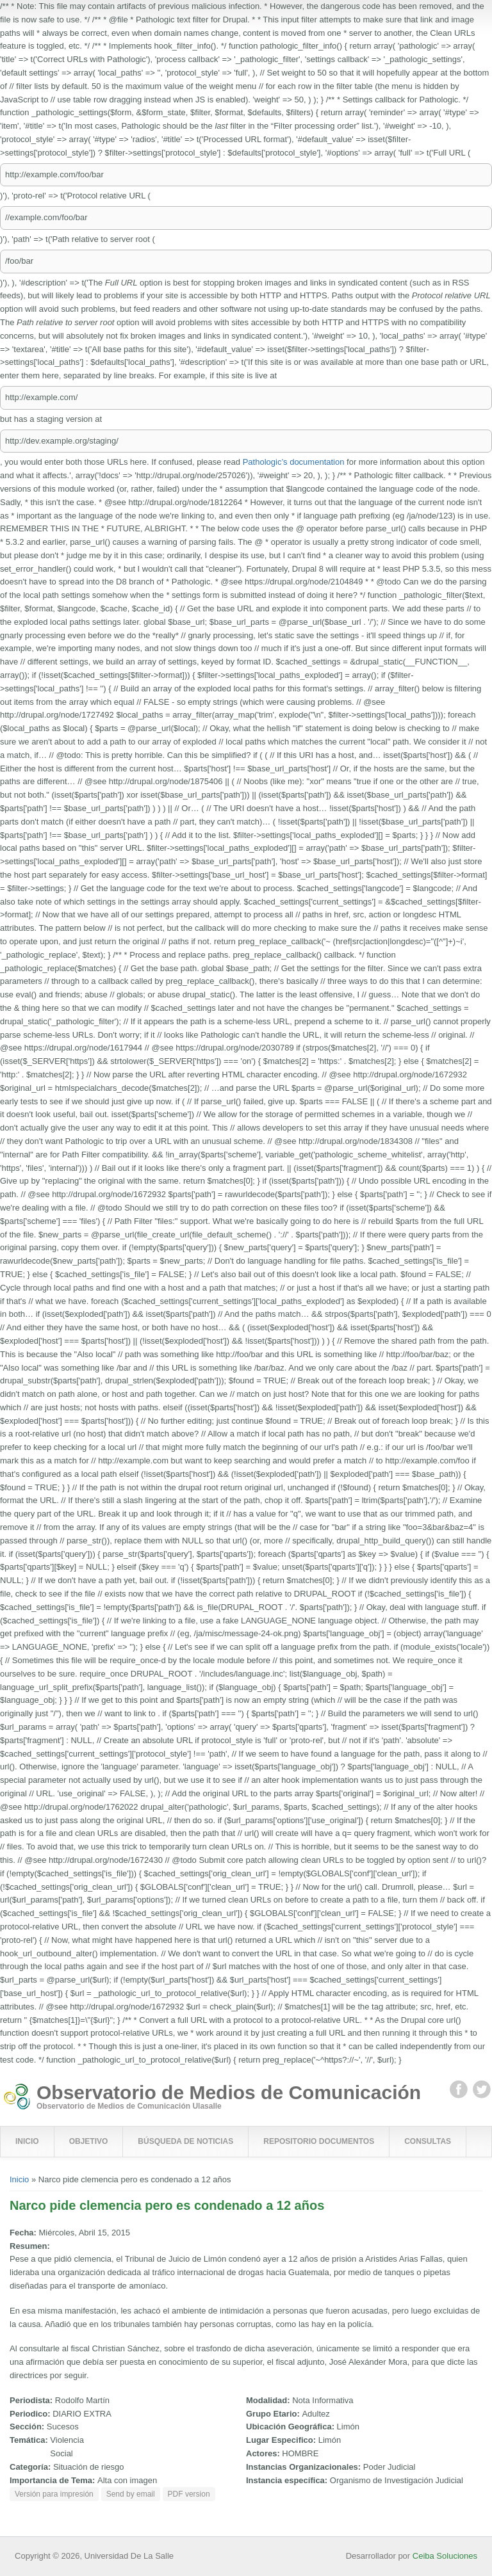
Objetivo (88, 2141)
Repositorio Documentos (318, 2141)
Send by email (130, 2494)
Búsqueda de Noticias (185, 2141)
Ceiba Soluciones (445, 2556)
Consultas (427, 2141)
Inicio (27, 2141)
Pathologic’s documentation (294, 462)
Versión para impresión (54, 2494)
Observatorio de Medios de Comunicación (229, 2092)
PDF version (189, 2494)
